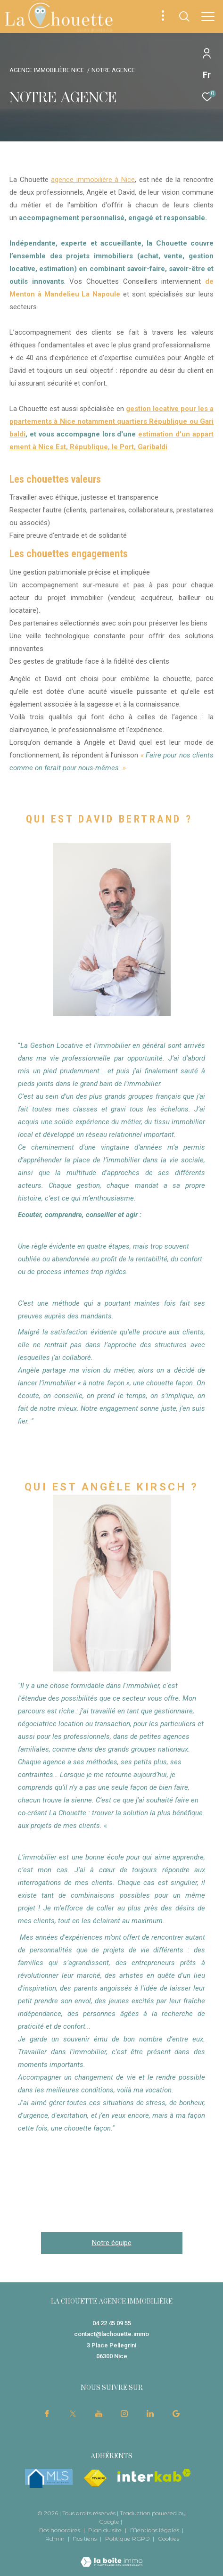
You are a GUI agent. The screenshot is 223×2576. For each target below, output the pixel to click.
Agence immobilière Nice (46, 70)
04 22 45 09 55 (111, 2323)
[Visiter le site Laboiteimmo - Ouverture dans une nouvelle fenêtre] (111, 2556)
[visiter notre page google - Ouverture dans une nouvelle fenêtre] (176, 2413)
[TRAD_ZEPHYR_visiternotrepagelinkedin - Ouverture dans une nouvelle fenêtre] (150, 2413)
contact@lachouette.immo (111, 2333)
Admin (55, 2538)
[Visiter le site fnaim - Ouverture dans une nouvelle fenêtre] (95, 2478)
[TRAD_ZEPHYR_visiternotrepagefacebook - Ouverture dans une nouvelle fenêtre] (46, 2413)
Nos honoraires (60, 2530)
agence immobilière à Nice (93, 179)
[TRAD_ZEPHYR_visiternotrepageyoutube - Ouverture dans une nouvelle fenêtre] (98, 2413)
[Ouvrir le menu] (208, 16)
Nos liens (85, 2538)
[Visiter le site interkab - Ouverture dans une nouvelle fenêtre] (154, 2475)
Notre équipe (112, 2243)
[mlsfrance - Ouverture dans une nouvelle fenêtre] (49, 2478)
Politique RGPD (127, 2538)
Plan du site (105, 2530)
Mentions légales (155, 2530)
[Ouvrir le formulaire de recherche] (184, 16)
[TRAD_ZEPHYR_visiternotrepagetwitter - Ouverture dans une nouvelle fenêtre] (72, 2413)
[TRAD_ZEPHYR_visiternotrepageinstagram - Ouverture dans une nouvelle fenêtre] (124, 2413)
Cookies (168, 2538)
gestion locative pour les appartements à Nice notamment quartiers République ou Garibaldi (111, 421)
